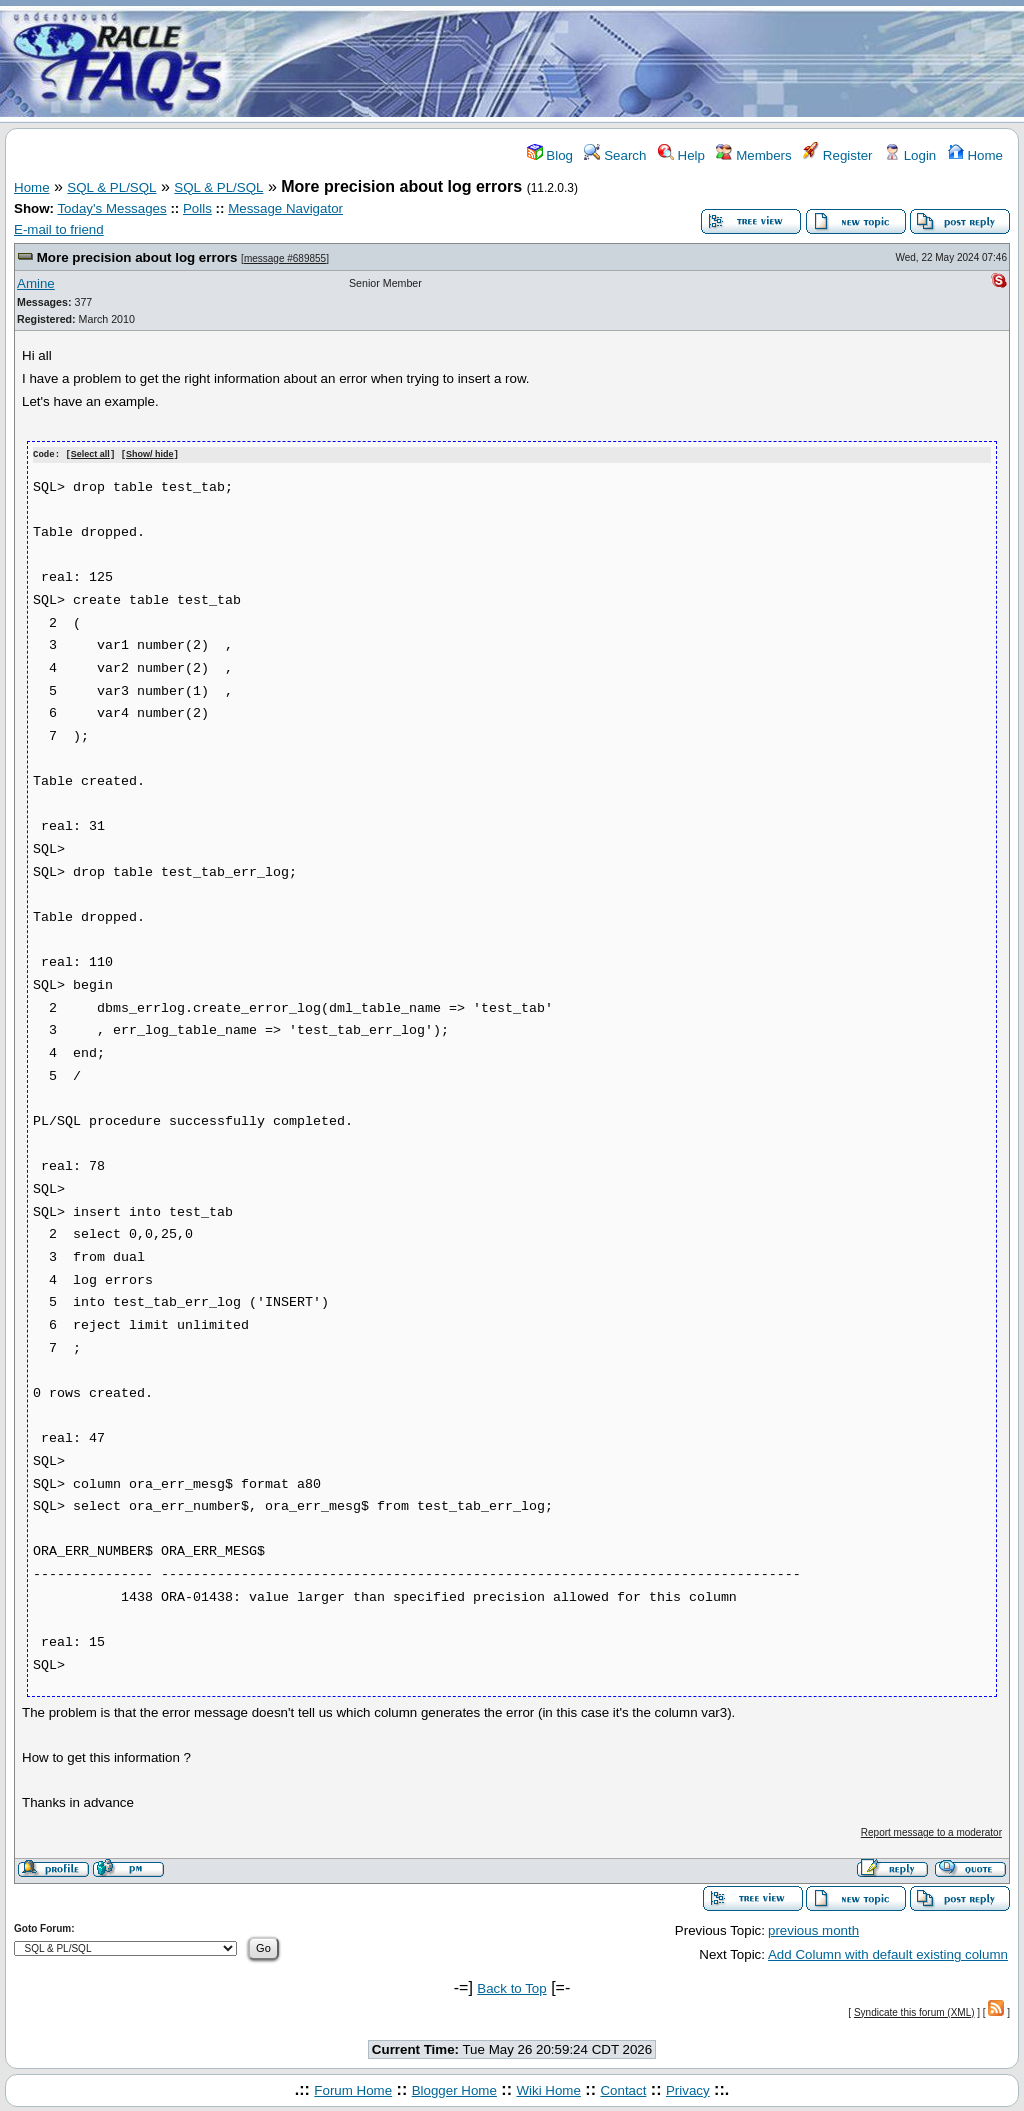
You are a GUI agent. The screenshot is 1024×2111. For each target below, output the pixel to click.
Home (975, 155)
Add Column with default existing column (888, 1953)
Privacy (688, 2089)
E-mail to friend (59, 229)
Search (615, 155)
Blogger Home (454, 2089)
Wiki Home (548, 2089)
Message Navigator (285, 208)
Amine (36, 283)
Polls (197, 208)
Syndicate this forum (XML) (914, 2011)
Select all (90, 455)
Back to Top (511, 1987)
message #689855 (285, 258)
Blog (550, 155)
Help (681, 155)
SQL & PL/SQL (111, 187)
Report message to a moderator (931, 1831)
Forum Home (353, 2089)
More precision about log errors (137, 257)
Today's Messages (111, 208)
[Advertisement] (630, 63)
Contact (623, 2089)
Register (837, 155)
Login (910, 155)
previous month (813, 1929)
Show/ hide (150, 455)
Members (753, 155)
